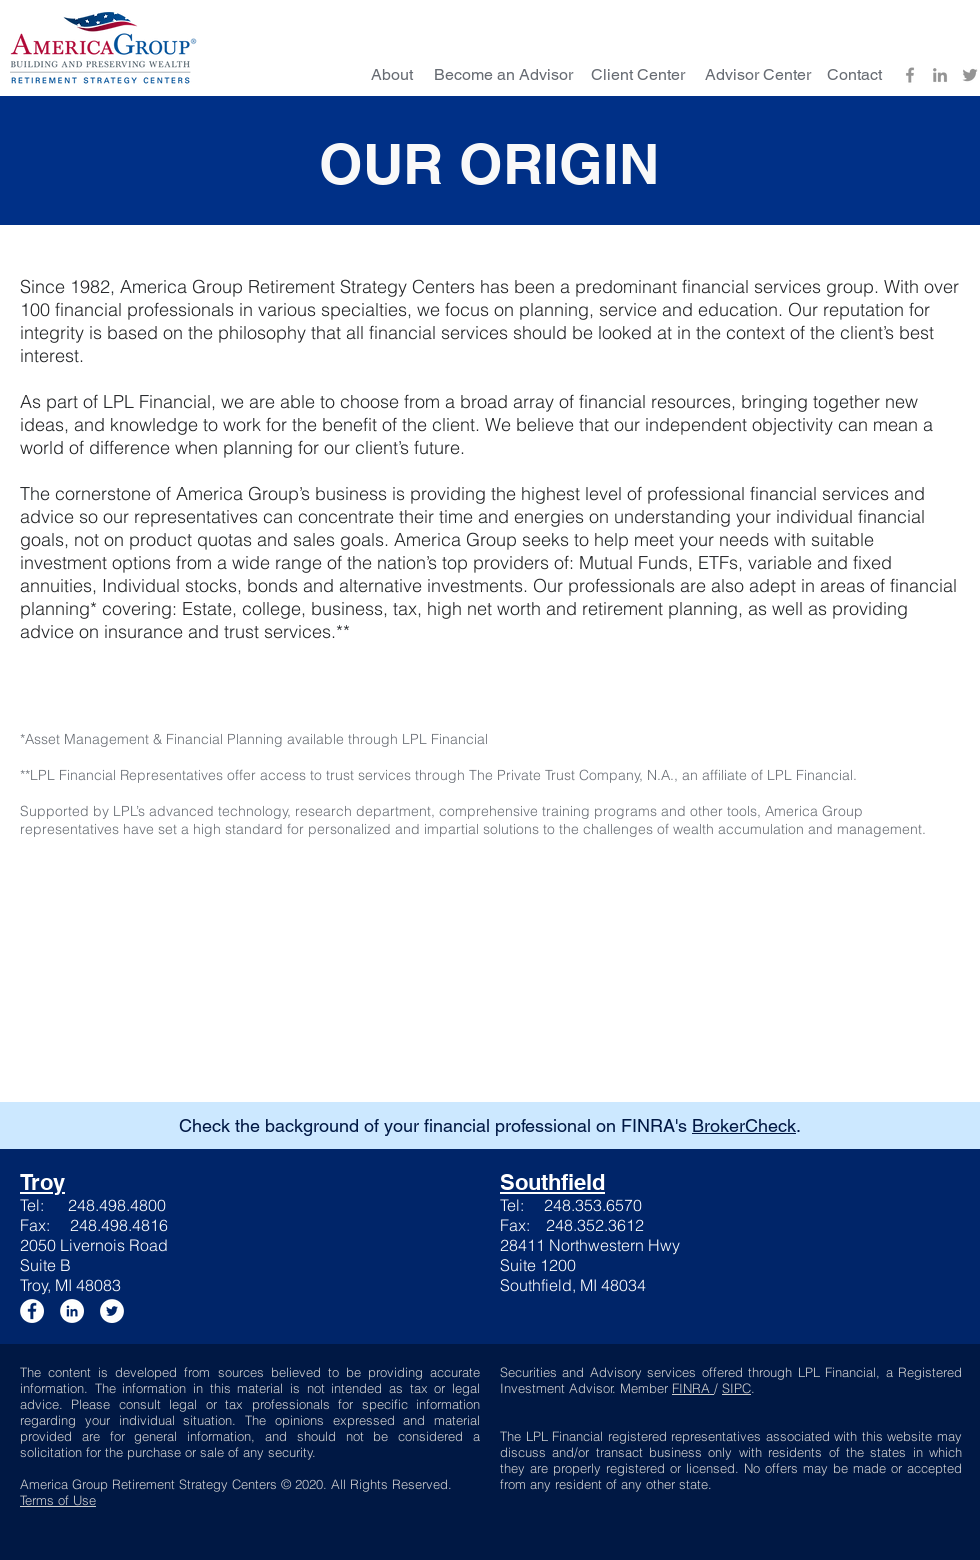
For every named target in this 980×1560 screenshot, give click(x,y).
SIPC (736, 1388)
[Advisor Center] (758, 75)
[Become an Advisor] (503, 75)
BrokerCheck (744, 1125)
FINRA (693, 1388)
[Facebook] (910, 75)
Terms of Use (58, 1500)
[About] (392, 75)
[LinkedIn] (940, 75)
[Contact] (854, 75)
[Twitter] (970, 75)
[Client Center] (638, 75)
